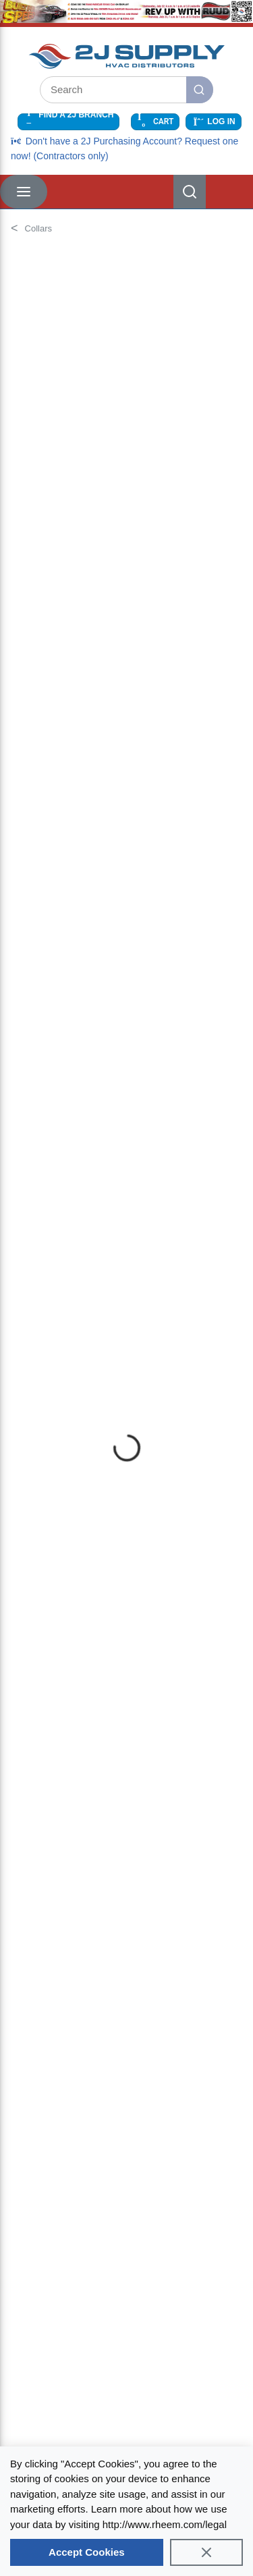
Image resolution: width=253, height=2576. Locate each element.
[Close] (206, 2552)
